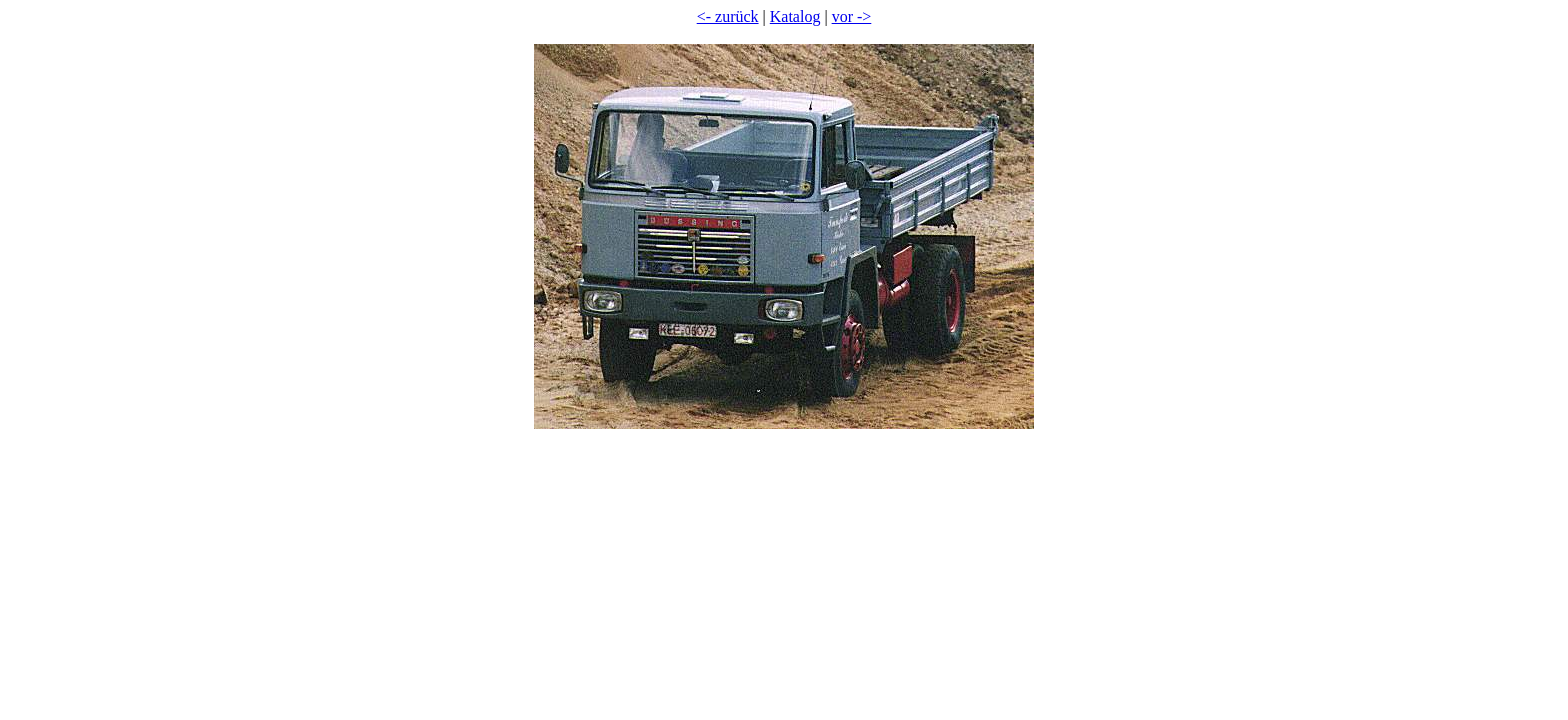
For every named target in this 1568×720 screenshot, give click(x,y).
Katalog (795, 16)
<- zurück (728, 16)
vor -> (852, 16)
